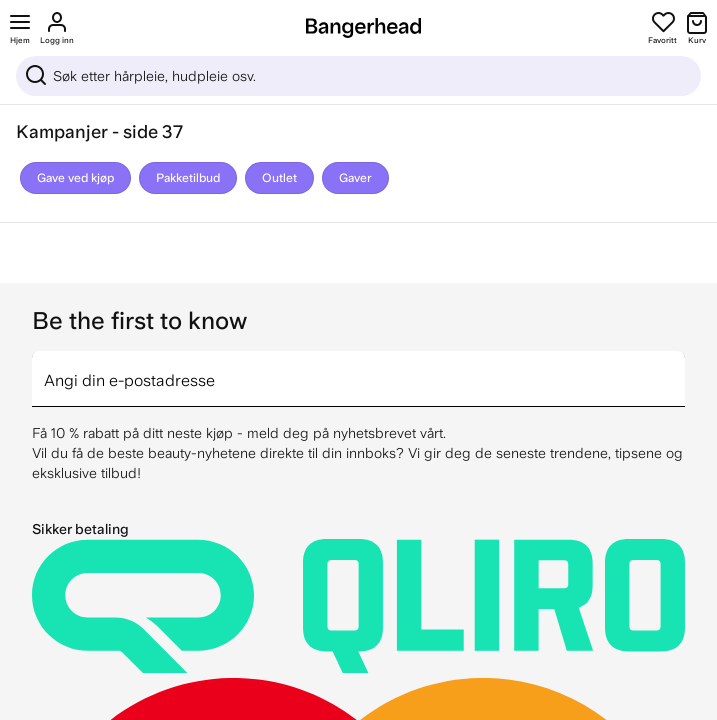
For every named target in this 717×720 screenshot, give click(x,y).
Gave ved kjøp (75, 178)
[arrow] (677, 367)
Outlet (279, 178)
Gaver (355, 178)
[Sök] (358, 76)
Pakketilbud (188, 178)
